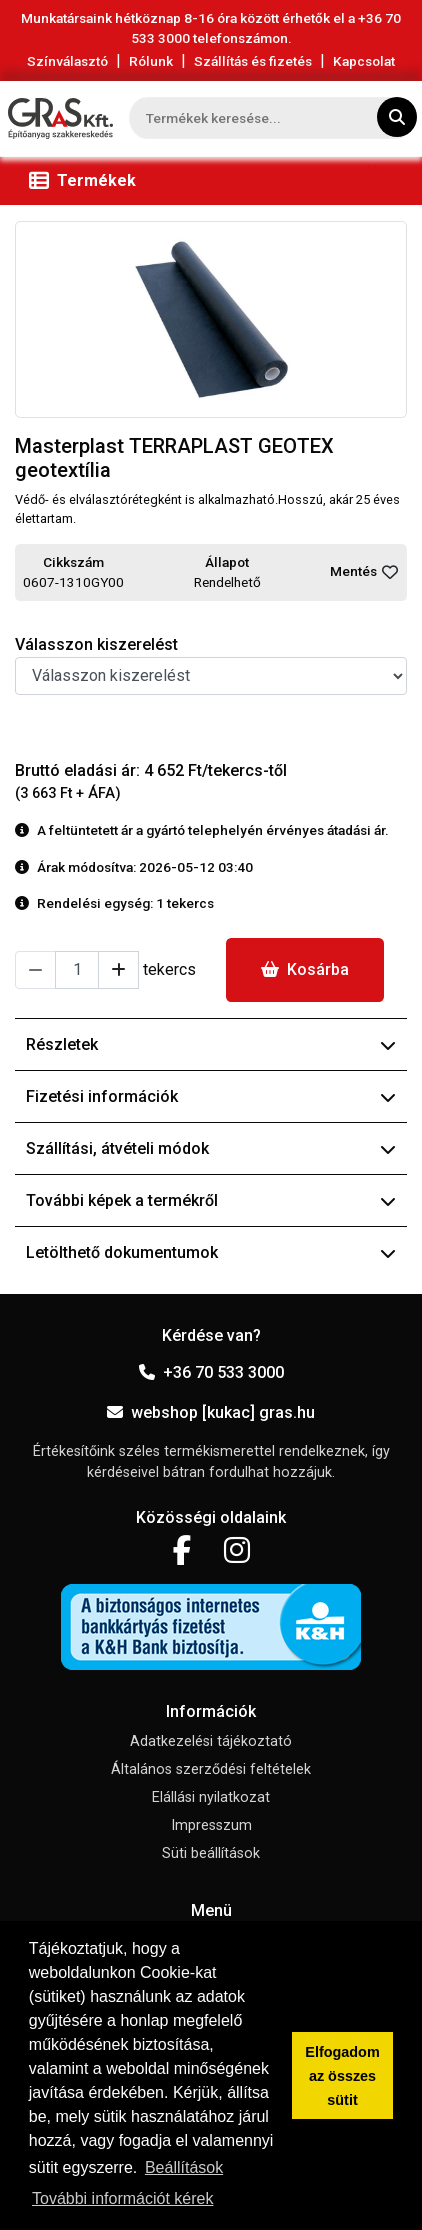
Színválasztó (67, 61)
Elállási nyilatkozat (211, 1797)
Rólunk (151, 61)
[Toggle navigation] (86, 181)
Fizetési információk (211, 1096)
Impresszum (211, 1825)
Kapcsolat (364, 61)
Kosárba (305, 969)
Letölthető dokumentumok (211, 1252)
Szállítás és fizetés (253, 61)
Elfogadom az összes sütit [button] (342, 2076)
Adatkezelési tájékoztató (211, 1741)
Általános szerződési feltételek (211, 1769)
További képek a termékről (211, 1200)
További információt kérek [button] (122, 2198)
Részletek (211, 1044)
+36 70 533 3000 (211, 1372)
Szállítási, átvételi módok (211, 1148)
